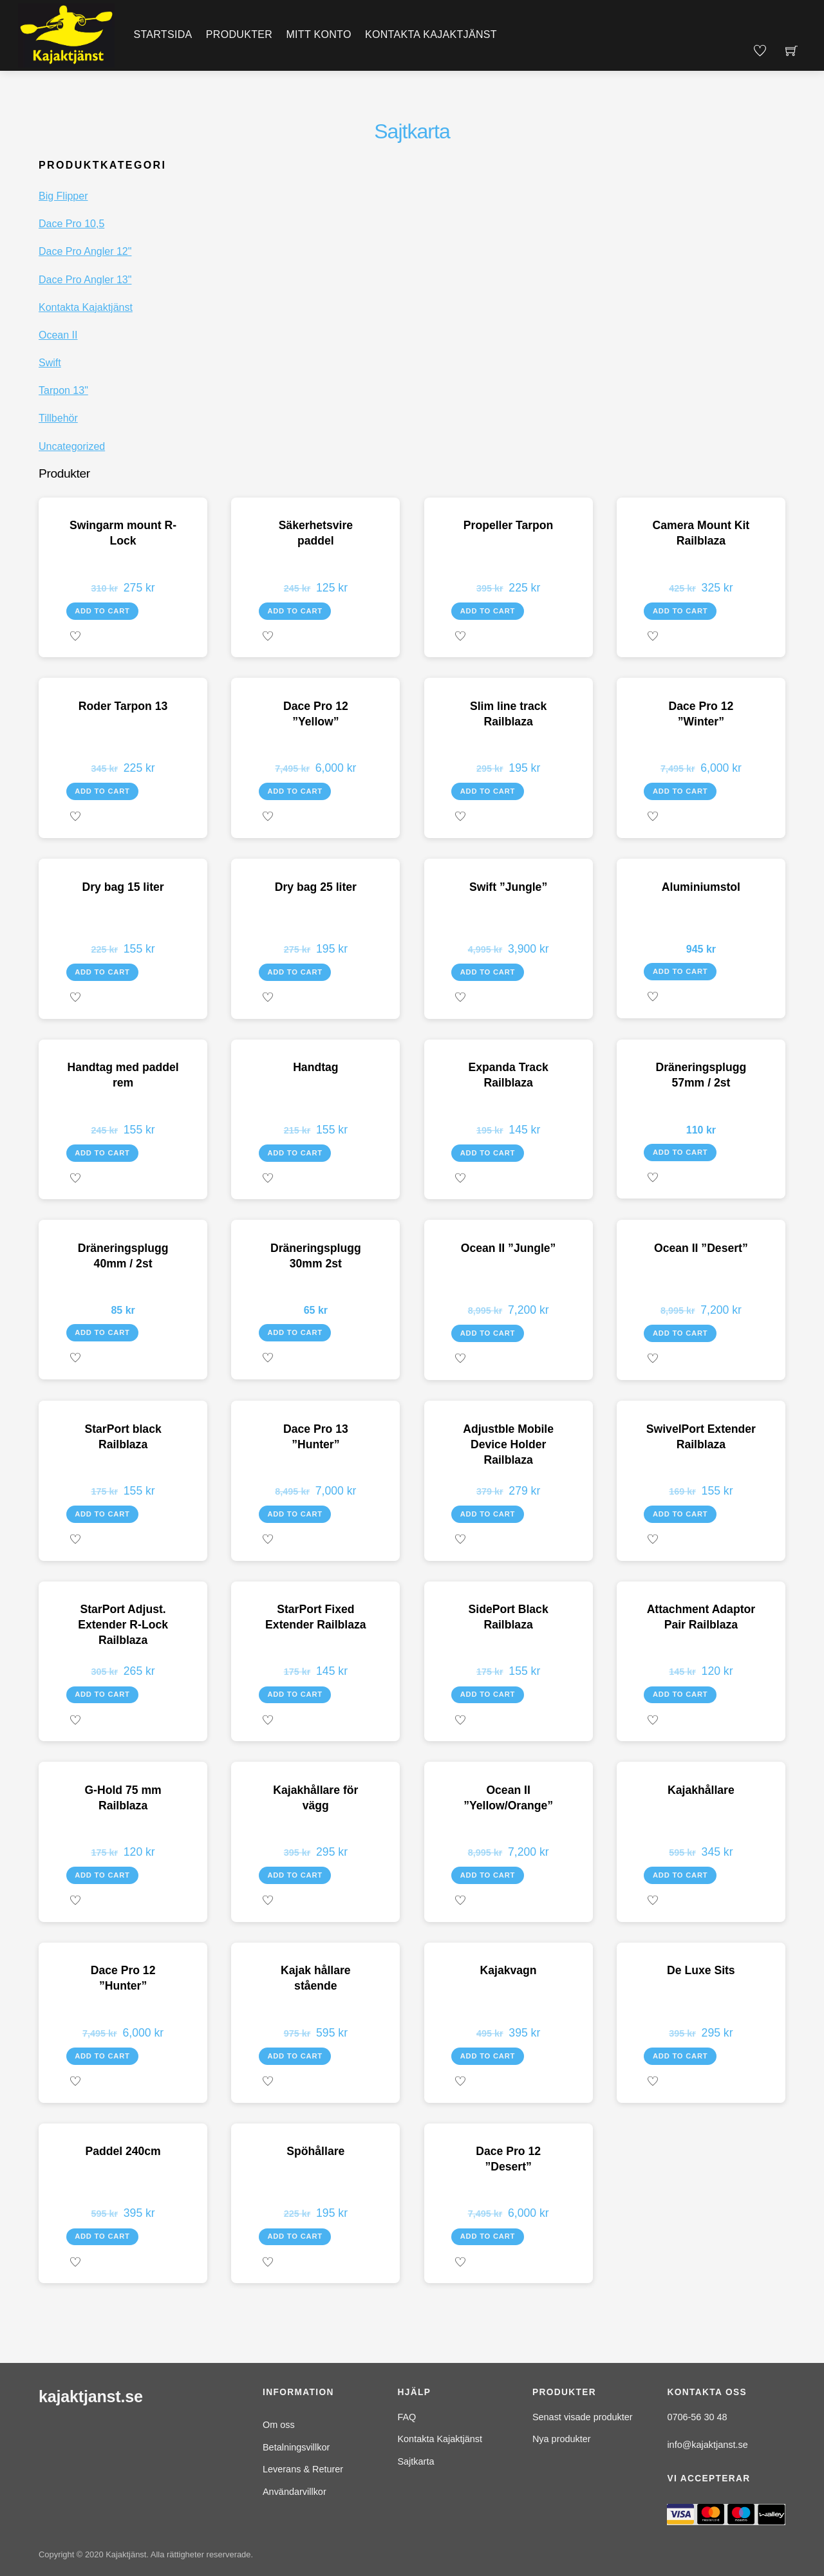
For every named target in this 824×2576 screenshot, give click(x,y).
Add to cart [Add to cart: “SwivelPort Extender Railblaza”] (680, 1514)
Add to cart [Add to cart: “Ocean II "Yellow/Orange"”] (487, 1875)
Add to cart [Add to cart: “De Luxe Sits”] (680, 2056)
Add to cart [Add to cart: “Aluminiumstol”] (680, 971)
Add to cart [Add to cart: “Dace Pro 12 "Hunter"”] (102, 2056)
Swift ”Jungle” (508, 887)
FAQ (406, 2417)
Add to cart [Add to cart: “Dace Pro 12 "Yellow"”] (294, 791)
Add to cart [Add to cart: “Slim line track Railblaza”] (487, 791)
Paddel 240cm (122, 2151)
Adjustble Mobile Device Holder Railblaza (508, 1444)
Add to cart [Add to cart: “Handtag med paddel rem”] (102, 1153)
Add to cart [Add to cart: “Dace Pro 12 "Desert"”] (487, 2236)
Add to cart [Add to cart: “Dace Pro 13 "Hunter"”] (294, 1514)
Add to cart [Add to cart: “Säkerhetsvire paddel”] (294, 611)
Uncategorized (72, 446)
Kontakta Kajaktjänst (431, 34)
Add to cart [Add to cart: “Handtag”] (294, 1153)
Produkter (239, 34)
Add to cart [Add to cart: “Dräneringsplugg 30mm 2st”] (294, 1332)
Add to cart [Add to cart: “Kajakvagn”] (487, 2056)
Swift (50, 362)
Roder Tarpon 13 (123, 706)
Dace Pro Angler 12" (85, 251)
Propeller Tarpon (508, 525)
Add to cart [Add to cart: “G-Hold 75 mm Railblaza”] (102, 1875)
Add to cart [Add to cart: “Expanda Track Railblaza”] (487, 1153)
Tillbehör (58, 418)
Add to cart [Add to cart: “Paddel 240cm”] (102, 2236)
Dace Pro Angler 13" (85, 279)
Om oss (279, 2425)
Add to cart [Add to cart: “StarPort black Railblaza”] (102, 1514)
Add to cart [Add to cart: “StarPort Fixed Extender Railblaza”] (294, 1694)
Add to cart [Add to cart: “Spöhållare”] (294, 2236)
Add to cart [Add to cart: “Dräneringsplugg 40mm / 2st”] (102, 1332)
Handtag (315, 1067)
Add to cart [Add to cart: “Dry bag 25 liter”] (294, 972)
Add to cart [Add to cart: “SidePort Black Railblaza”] (487, 1694)
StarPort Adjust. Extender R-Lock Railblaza (123, 1625)
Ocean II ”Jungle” (508, 1248)
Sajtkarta (415, 2461)
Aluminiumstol (701, 887)
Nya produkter (561, 2439)
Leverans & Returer (303, 2469)
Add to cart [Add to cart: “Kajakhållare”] (680, 1875)
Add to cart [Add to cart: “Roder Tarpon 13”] (102, 791)
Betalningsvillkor (296, 2447)
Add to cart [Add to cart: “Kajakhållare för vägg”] (294, 1875)
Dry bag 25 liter (316, 887)
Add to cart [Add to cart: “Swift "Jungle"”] (487, 972)
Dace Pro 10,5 (71, 223)
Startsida (162, 34)
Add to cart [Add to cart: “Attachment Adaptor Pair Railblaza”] (680, 1694)
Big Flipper (63, 196)
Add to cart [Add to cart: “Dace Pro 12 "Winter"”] (680, 791)
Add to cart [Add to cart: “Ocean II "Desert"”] (680, 1333)
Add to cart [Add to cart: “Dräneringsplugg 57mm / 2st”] (680, 1152)
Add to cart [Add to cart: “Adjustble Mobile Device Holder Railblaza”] (487, 1514)
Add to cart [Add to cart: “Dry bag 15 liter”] (102, 972)
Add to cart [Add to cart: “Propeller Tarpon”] (487, 611)
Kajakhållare (701, 1790)
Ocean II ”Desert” (701, 1248)
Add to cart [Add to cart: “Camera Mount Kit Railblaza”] (680, 611)
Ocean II (58, 335)
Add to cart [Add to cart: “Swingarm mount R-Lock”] (102, 611)
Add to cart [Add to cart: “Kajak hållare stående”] (294, 2056)
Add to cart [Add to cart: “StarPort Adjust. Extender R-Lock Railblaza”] (102, 1694)
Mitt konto (318, 34)
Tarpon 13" (63, 390)
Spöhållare (315, 2151)
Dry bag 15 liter (123, 887)
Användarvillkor (294, 2492)
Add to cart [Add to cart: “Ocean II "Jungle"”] (487, 1333)
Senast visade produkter (582, 2417)
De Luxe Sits (701, 1970)
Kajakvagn (508, 1970)
